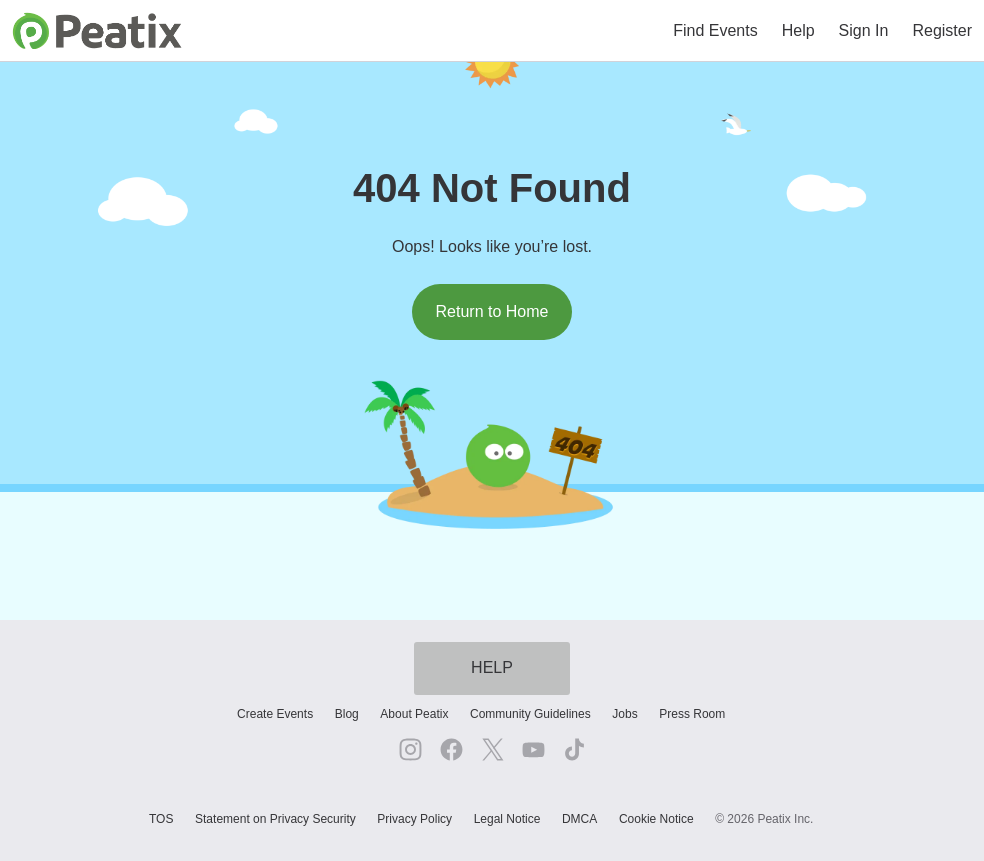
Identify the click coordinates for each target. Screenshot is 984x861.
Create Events (275, 714)
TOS (161, 819)
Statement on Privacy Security (275, 819)
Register (942, 30)
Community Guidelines (530, 714)
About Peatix (414, 714)
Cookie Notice (656, 819)
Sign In (864, 30)
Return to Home (492, 311)
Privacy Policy (414, 819)
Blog (347, 714)
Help (798, 30)
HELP (492, 667)
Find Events (715, 30)
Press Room (692, 714)
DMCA (579, 819)
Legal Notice (507, 819)
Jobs (624, 714)
